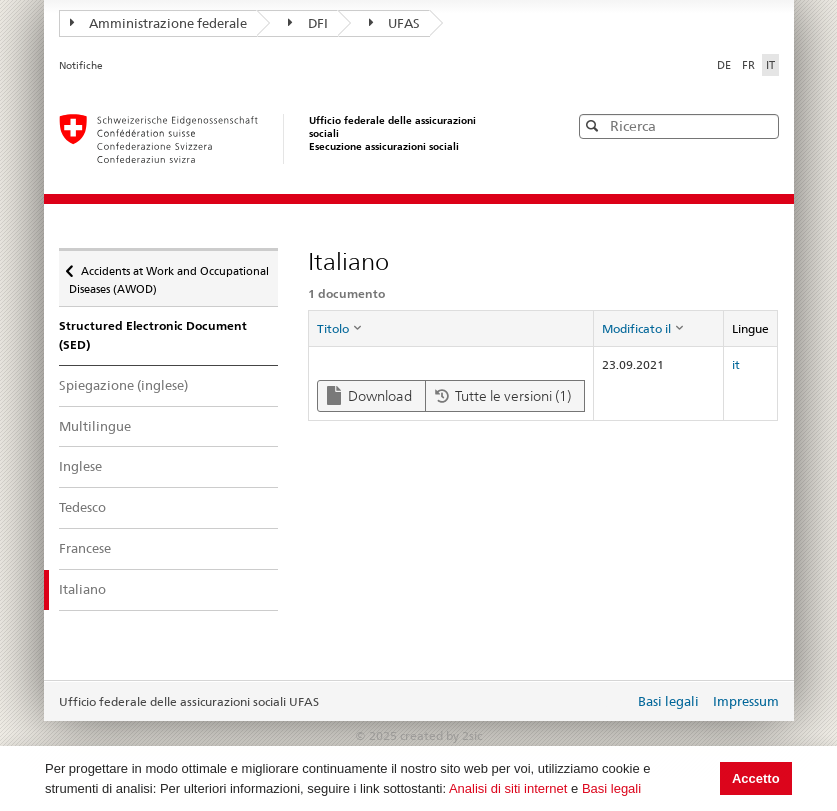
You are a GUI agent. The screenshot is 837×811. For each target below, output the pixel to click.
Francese (85, 548)
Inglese (80, 466)
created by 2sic (441, 735)
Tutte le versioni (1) (503, 396)
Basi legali (611, 788)
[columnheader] (451, 329)
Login (615, 703)
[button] (762, 125)
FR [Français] (750, 65)
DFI (308, 23)
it (736, 364)
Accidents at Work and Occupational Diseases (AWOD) (169, 273)
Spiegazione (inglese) (123, 385)
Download (369, 395)
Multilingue (95, 426)
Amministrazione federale (159, 23)
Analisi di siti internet (508, 788)
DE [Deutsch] (725, 65)
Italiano (100, 588)
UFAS (395, 23)
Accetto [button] (756, 778)
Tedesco (82, 507)
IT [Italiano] (770, 65)
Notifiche (81, 65)
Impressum (746, 701)
